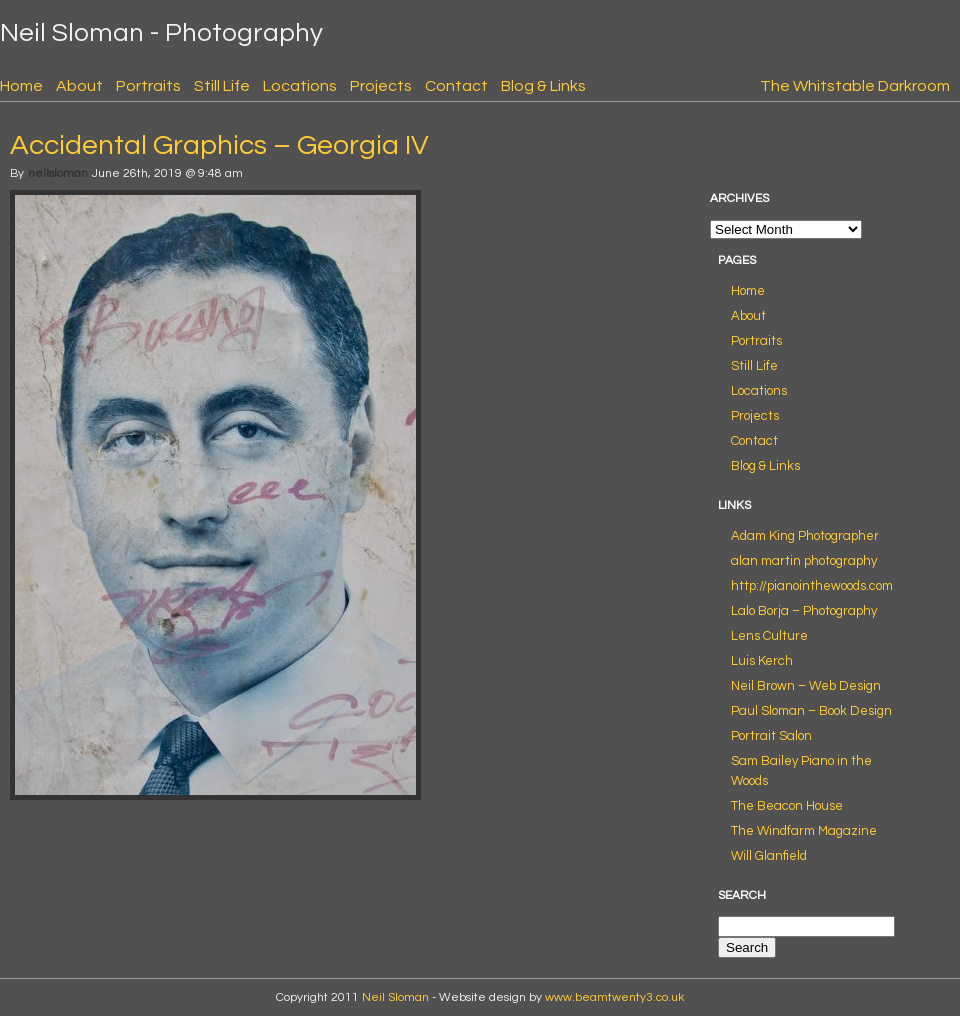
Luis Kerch (762, 661)
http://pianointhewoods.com (812, 586)
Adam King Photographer (805, 536)
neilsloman (58, 173)
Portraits (148, 86)
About (79, 86)
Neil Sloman (395, 997)
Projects (381, 86)
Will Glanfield (769, 856)
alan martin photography (804, 561)
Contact (456, 86)
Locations (300, 86)
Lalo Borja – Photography (804, 611)
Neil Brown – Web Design (806, 686)
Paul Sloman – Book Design (811, 711)
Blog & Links (543, 86)
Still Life (222, 86)
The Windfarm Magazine (804, 831)
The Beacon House (787, 806)
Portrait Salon (771, 736)
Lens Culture (769, 636)
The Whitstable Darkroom (855, 86)
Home (21, 86)
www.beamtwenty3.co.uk (614, 997)
